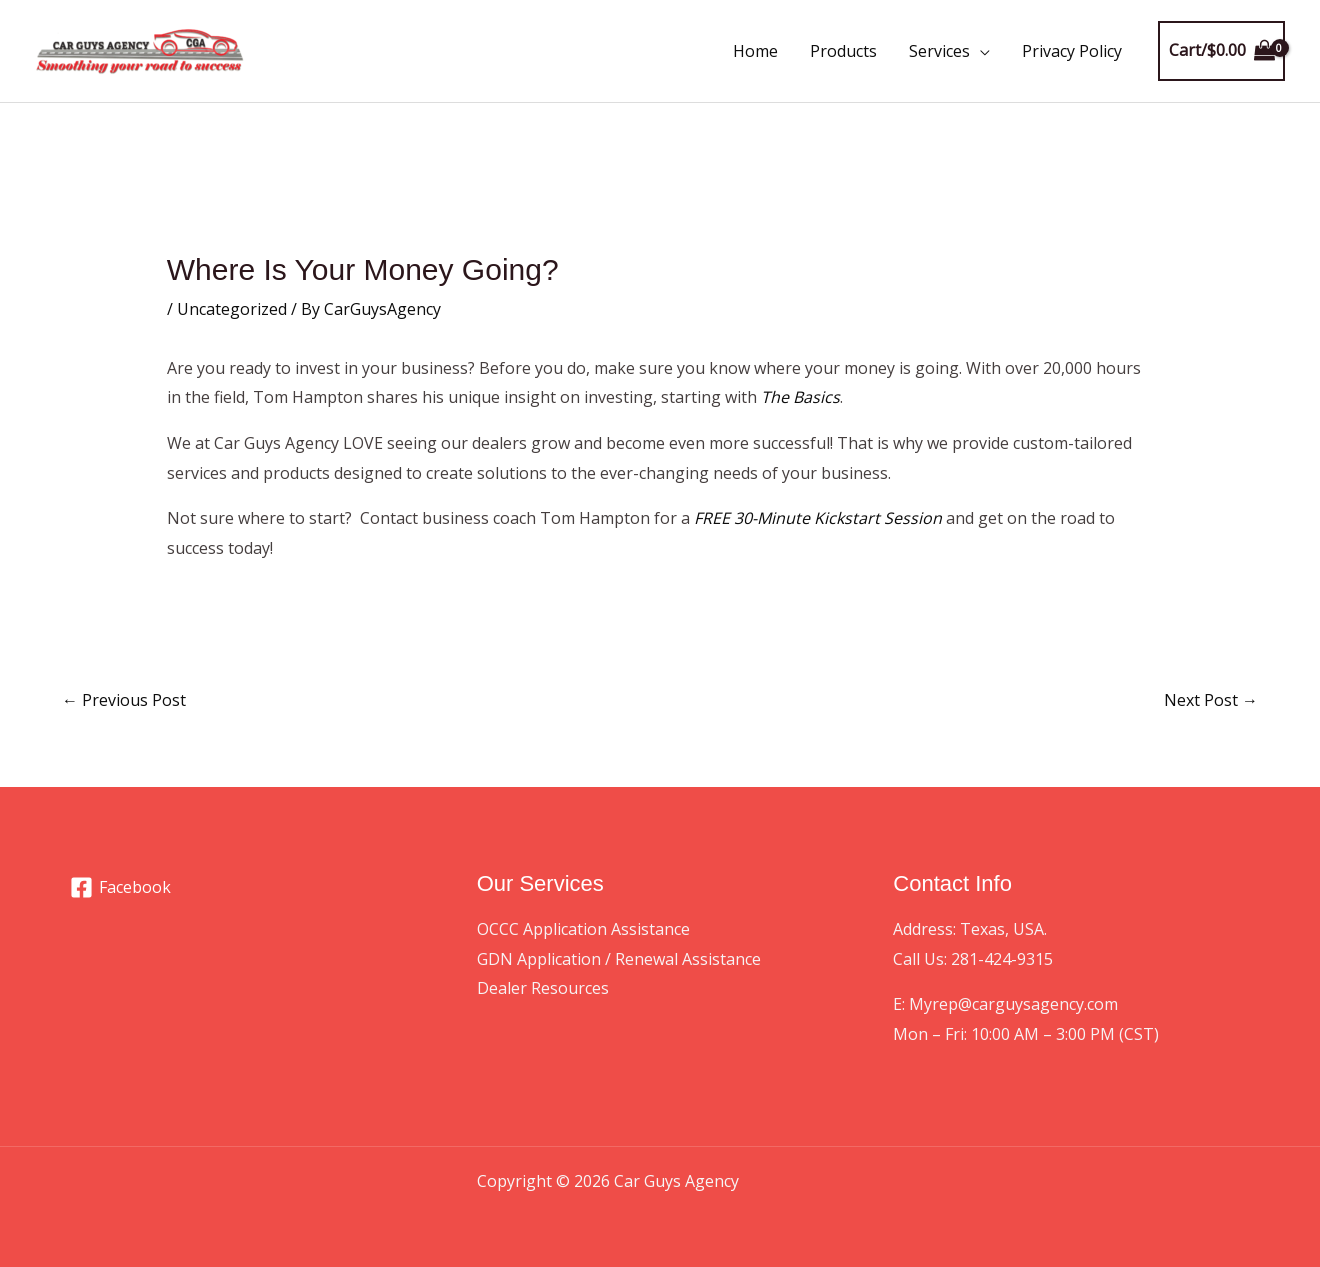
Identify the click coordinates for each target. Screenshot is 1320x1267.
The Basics (800, 397)
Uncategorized (232, 309)
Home (755, 51)
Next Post (1211, 700)
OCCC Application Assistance (583, 929)
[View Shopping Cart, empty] (1221, 51)
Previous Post (124, 700)
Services (939, 51)
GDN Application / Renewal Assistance (619, 959)
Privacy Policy (1072, 51)
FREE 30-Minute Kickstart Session (818, 518)
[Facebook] (120, 887)
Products (843, 51)
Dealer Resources (543, 988)
